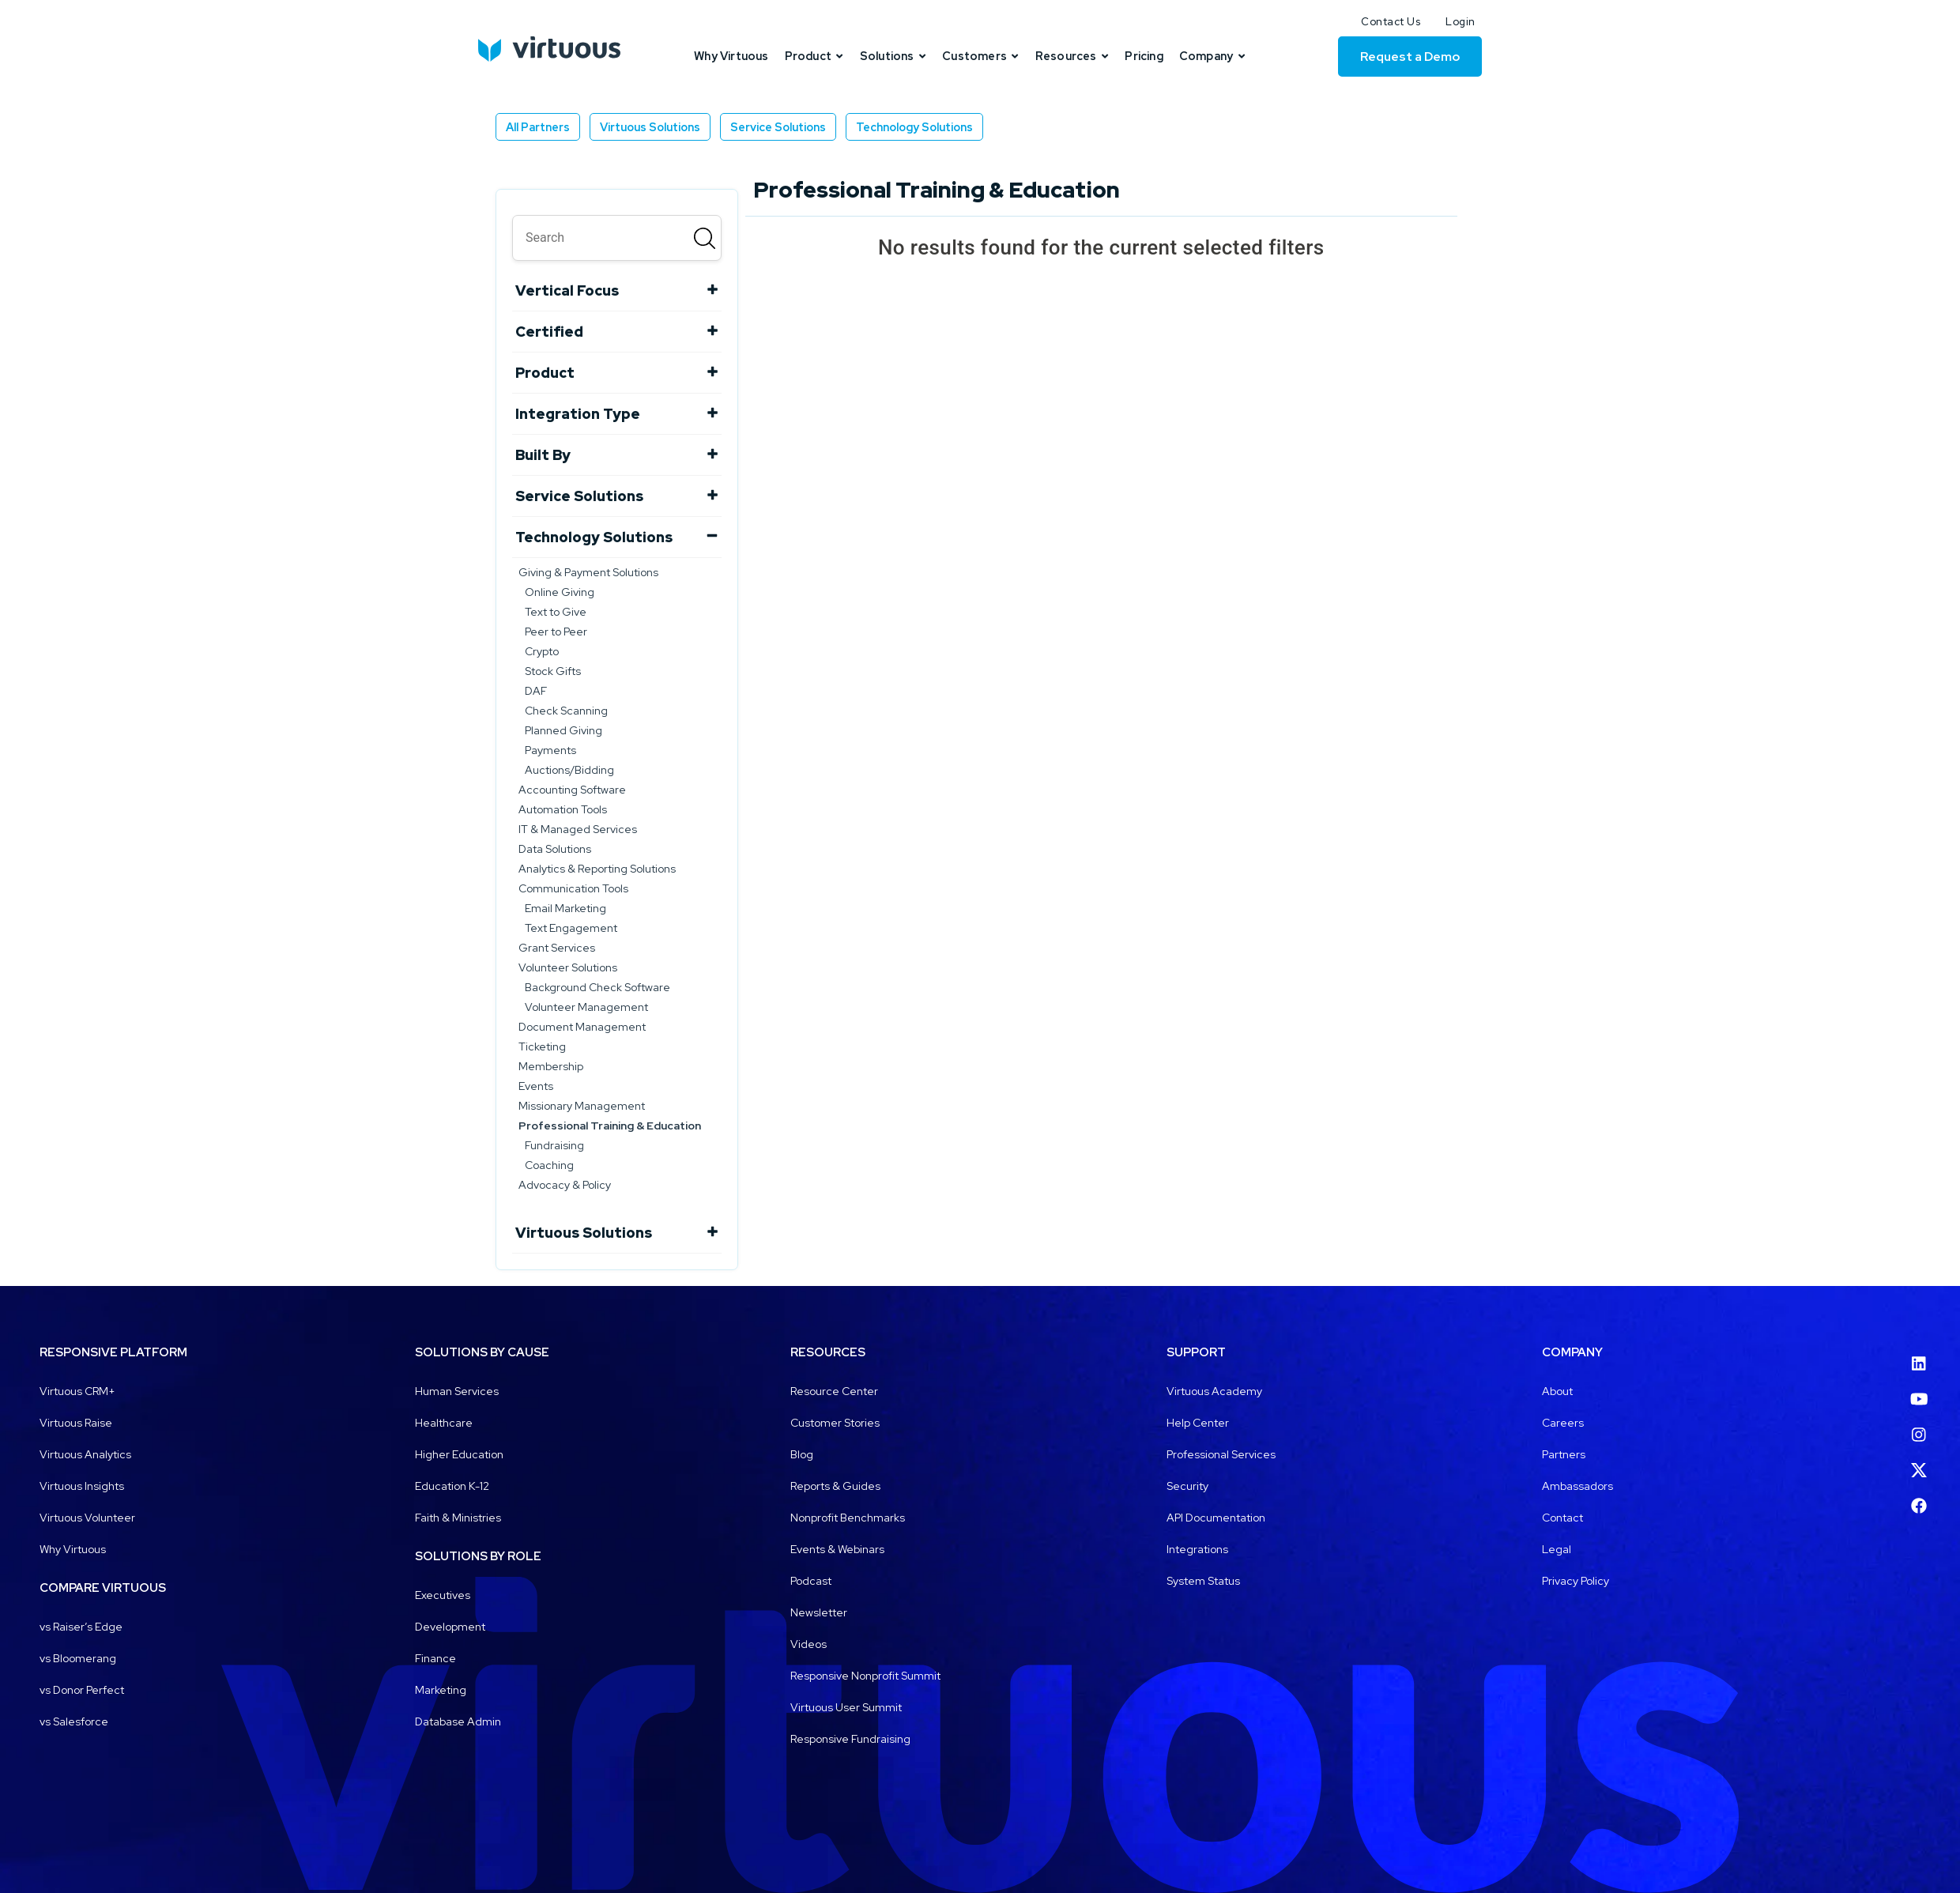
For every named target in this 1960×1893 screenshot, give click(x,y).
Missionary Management (581, 1106)
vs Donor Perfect (82, 1690)
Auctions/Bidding (569, 770)
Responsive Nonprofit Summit (865, 1676)
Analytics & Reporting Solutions (597, 869)
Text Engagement (571, 928)
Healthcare (444, 1423)
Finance (435, 1658)
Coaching (549, 1165)
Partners (1563, 1454)
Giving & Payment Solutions (588, 572)
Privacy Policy (1575, 1581)
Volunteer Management (586, 1007)
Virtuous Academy (1214, 1391)
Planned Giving (563, 730)
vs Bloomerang (78, 1658)
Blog (801, 1454)
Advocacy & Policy (564, 1185)
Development (450, 1627)
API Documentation (1216, 1517)
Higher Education (459, 1454)
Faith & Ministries (458, 1517)
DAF (536, 691)
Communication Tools (573, 888)
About (1557, 1391)
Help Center (1198, 1423)
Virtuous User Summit (846, 1707)
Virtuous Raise (76, 1423)
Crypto (542, 651)
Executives (442, 1595)
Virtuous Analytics (85, 1454)
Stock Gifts (553, 671)
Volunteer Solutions (567, 967)
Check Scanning (566, 710)
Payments (550, 750)
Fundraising (554, 1145)
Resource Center (834, 1391)
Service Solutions (778, 126)
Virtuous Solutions (650, 126)
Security (1187, 1486)
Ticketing (542, 1046)
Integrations (1197, 1549)
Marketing (440, 1690)
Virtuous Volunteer (87, 1517)
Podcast (810, 1581)
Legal (1556, 1549)
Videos (808, 1644)
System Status (1203, 1581)
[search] (617, 238)
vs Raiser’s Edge (81, 1627)
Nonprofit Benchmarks (847, 1517)
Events (535, 1086)
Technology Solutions (914, 126)
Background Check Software (597, 987)
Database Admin (458, 1721)
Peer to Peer (556, 631)
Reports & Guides (835, 1486)
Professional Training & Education (609, 1125)
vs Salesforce (74, 1721)
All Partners (538, 126)
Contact (1562, 1517)
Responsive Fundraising (850, 1739)
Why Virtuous (73, 1549)
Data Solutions (554, 849)
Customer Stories (835, 1423)
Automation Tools (562, 809)
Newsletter (818, 1612)
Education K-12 (452, 1486)
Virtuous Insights (82, 1486)
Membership (550, 1066)
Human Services (457, 1391)
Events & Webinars (837, 1549)
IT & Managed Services (577, 829)
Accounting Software (572, 789)
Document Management (582, 1027)
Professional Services (1221, 1454)
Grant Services (556, 948)
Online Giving (559, 592)
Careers (1563, 1423)
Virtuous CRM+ (77, 1391)
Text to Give (555, 612)
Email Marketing (565, 908)
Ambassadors (1577, 1486)
